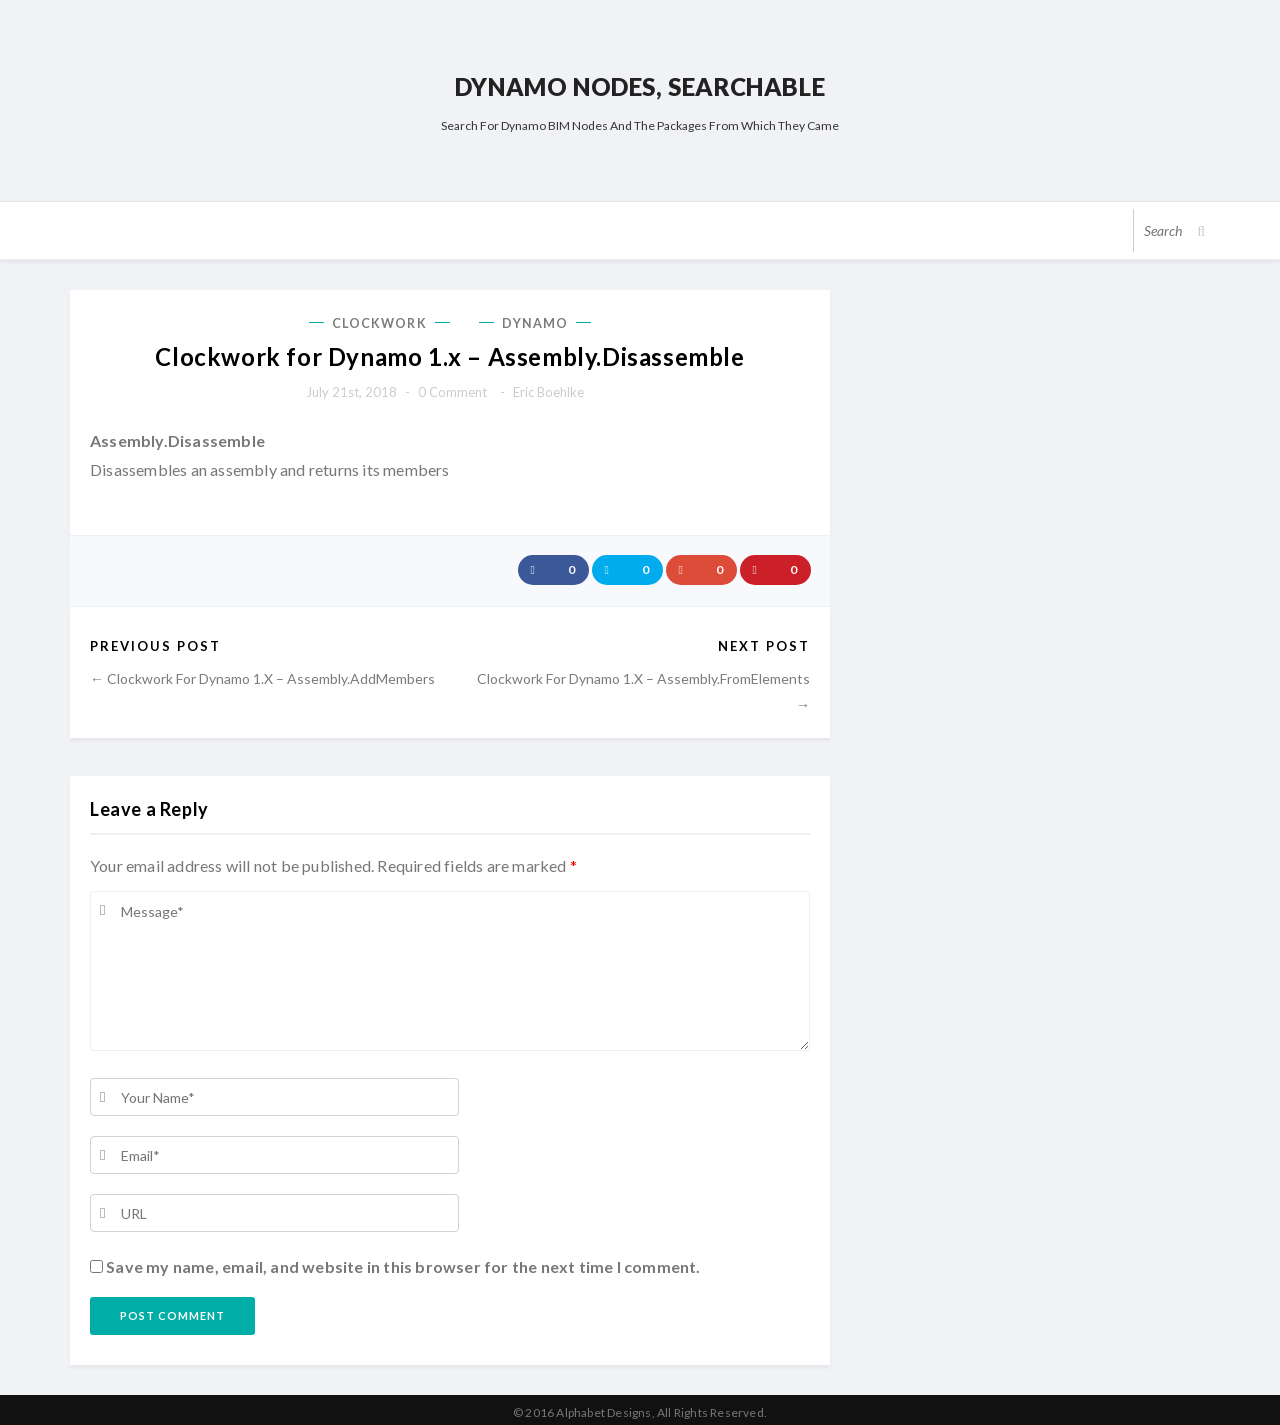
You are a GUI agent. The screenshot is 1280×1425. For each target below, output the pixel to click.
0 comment (452, 386)
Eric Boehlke (548, 386)
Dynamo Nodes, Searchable (640, 84)
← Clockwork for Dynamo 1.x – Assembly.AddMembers (262, 672)
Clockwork (379, 319)
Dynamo (535, 319)
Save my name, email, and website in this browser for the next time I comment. (403, 1261)
